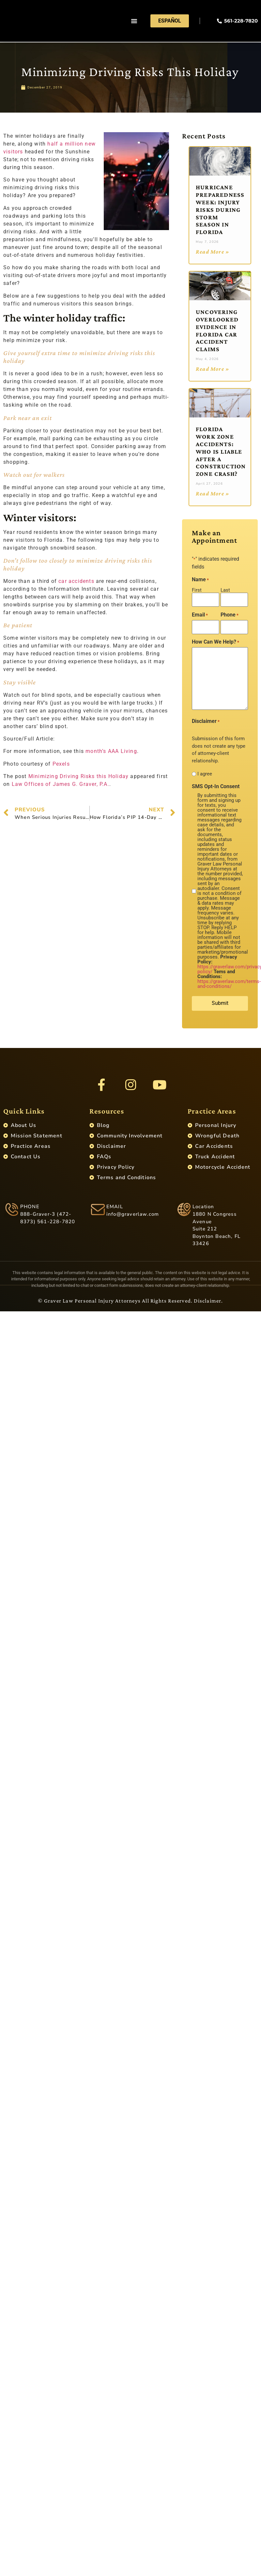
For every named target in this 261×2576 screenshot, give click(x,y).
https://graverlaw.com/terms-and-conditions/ (229, 982)
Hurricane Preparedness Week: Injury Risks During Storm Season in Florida (220, 209)
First (197, 590)
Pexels (61, 764)
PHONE (29, 1211)
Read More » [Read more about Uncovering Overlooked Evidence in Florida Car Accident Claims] (212, 369)
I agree (204, 772)
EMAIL (114, 1211)
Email (200, 614)
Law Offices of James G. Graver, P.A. (60, 784)
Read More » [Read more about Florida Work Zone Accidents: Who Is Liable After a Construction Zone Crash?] (212, 493)
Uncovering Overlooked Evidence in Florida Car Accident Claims (217, 330)
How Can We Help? (215, 640)
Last (225, 590)
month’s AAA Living (111, 751)
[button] (134, 21)
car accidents (76, 581)
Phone (229, 614)
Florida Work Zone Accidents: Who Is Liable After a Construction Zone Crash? (221, 451)
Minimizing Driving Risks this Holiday (78, 776)
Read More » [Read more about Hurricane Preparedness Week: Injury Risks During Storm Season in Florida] (212, 251)
